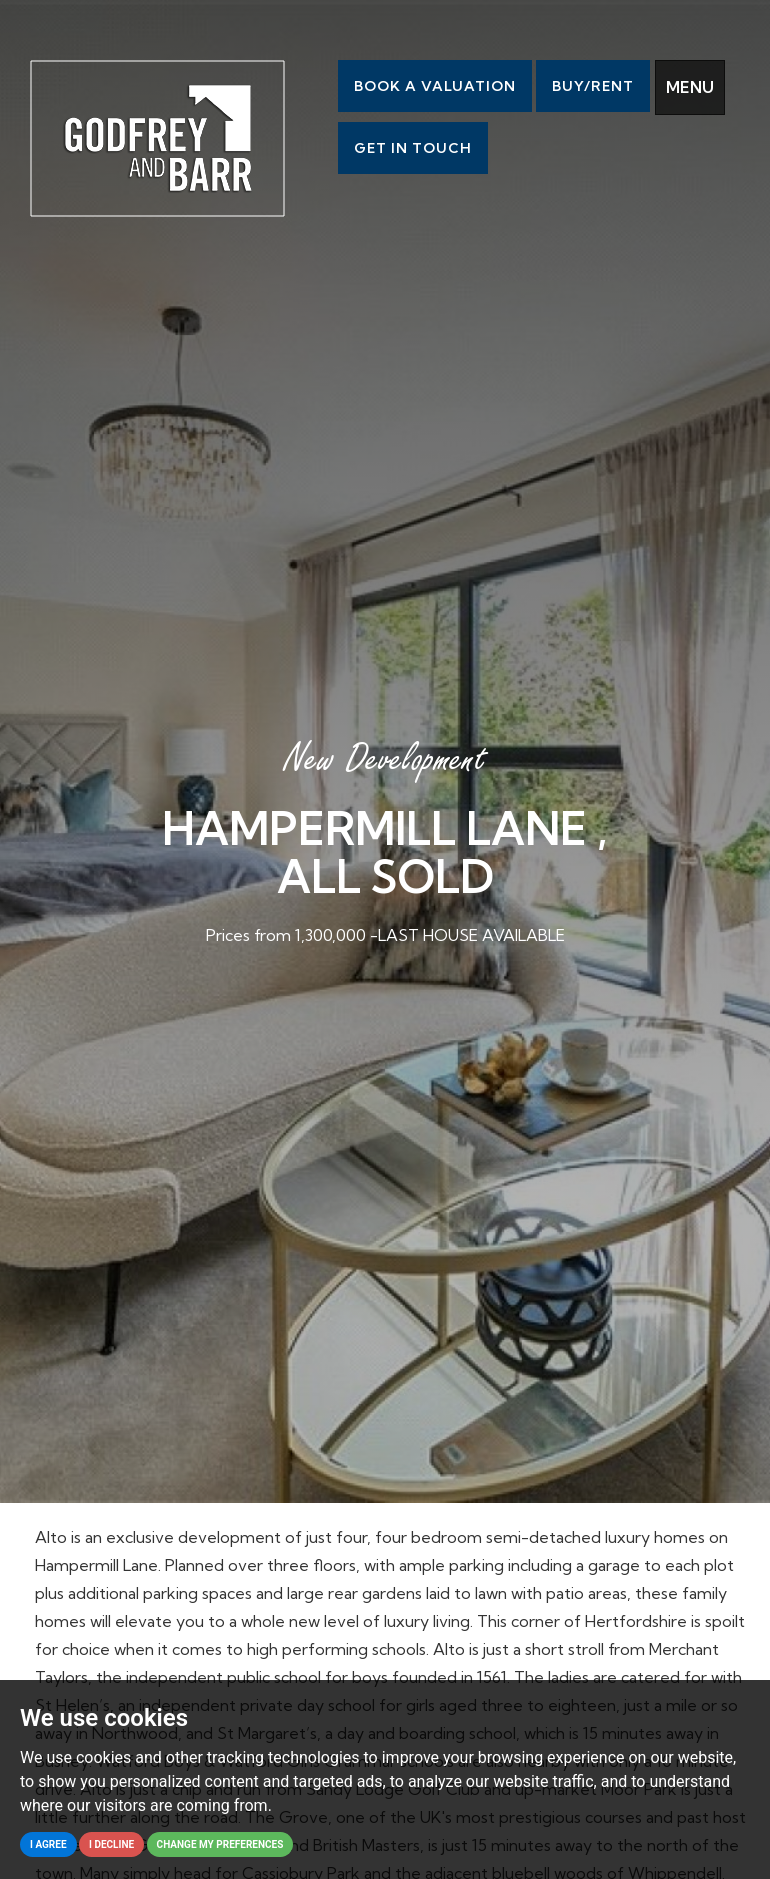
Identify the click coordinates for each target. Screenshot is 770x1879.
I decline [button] (111, 1844)
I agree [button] (48, 1844)
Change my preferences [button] (220, 1844)
